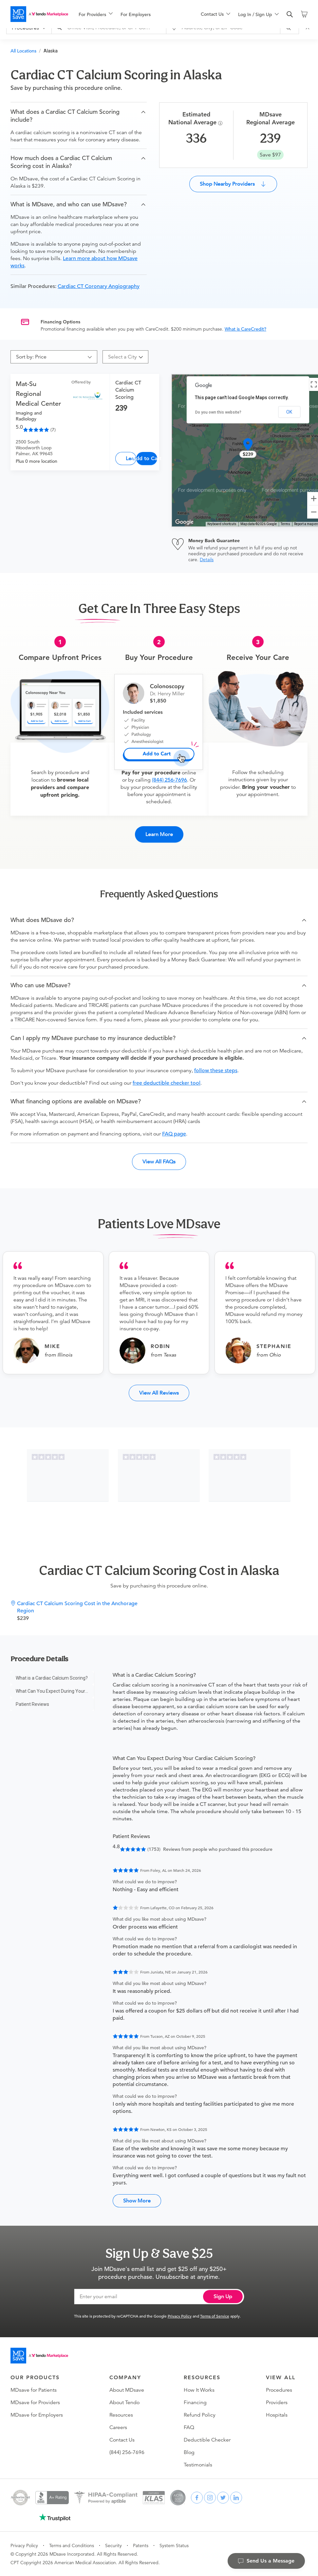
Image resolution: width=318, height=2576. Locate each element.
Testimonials (198, 2465)
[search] (290, 14)
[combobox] (123, 357)
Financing (195, 2402)
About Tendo (124, 2402)
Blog (189, 2452)
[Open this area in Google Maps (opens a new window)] (184, 522)
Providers (277, 2402)
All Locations (23, 51)
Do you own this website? (218, 412)
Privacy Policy (180, 2316)
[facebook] (197, 2498)
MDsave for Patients (33, 2390)
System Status (174, 2545)
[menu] (129, 14)
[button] (78, 116)
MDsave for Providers (35, 2402)
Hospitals (277, 2415)
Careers (118, 2427)
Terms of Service (214, 2316)
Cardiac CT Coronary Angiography (99, 286)
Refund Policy (199, 2415)
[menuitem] (96, 14)
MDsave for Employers (36, 2415)
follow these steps (215, 1070)
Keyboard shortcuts (221, 524)
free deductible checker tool (166, 1083)
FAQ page (174, 1134)
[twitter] (223, 2498)
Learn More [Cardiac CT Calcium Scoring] (131, 458)
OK (289, 412)
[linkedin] (236, 2498)
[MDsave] (39, 14)
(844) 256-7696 (169, 780)
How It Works (199, 2390)
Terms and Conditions (71, 2545)
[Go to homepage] (39, 2355)
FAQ (189, 2427)
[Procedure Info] (221, 123)
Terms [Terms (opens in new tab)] (285, 524)
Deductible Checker (207, 2440)
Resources (121, 2415)
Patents (140, 2545)
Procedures (279, 2390)
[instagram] (210, 2498)
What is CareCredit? (245, 329)
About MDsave (126, 2390)
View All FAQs (159, 1161)
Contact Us (122, 2440)
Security (113, 2545)
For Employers (136, 14)
